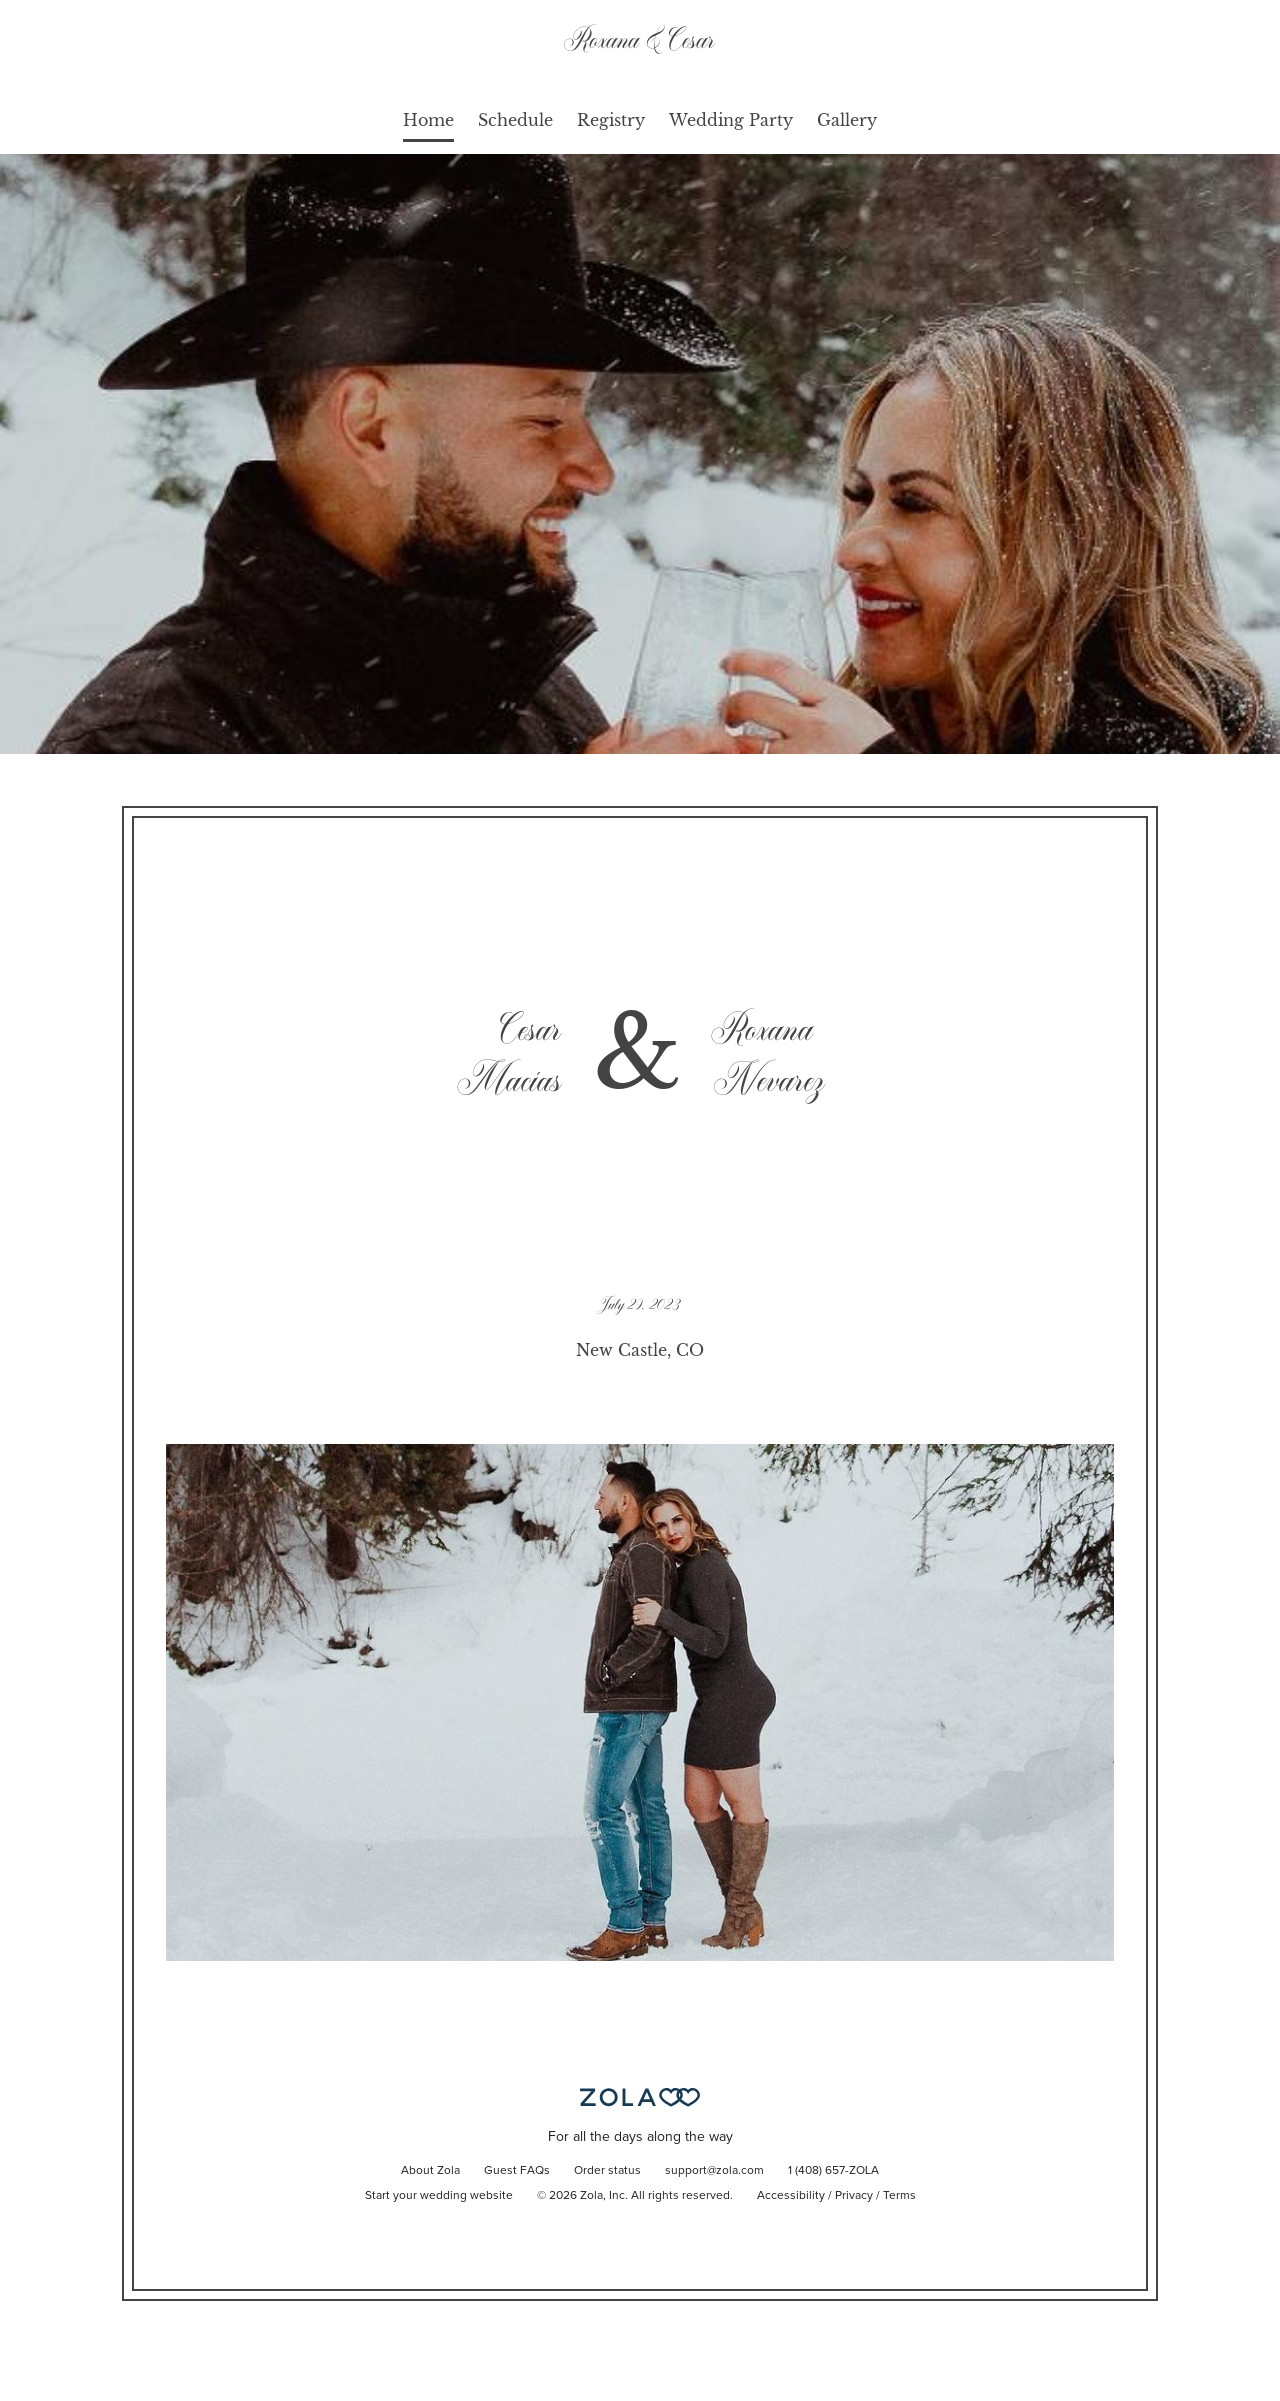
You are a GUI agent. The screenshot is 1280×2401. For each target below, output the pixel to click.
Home (428, 120)
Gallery (847, 120)
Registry (611, 120)
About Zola (430, 2171)
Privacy (854, 2196)
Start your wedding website (439, 2196)
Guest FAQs (517, 2171)
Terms (899, 2196)
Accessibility (791, 2196)
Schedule (515, 120)
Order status (607, 2171)
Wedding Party (731, 120)
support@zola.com (714, 2171)
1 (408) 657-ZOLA (833, 2171)
